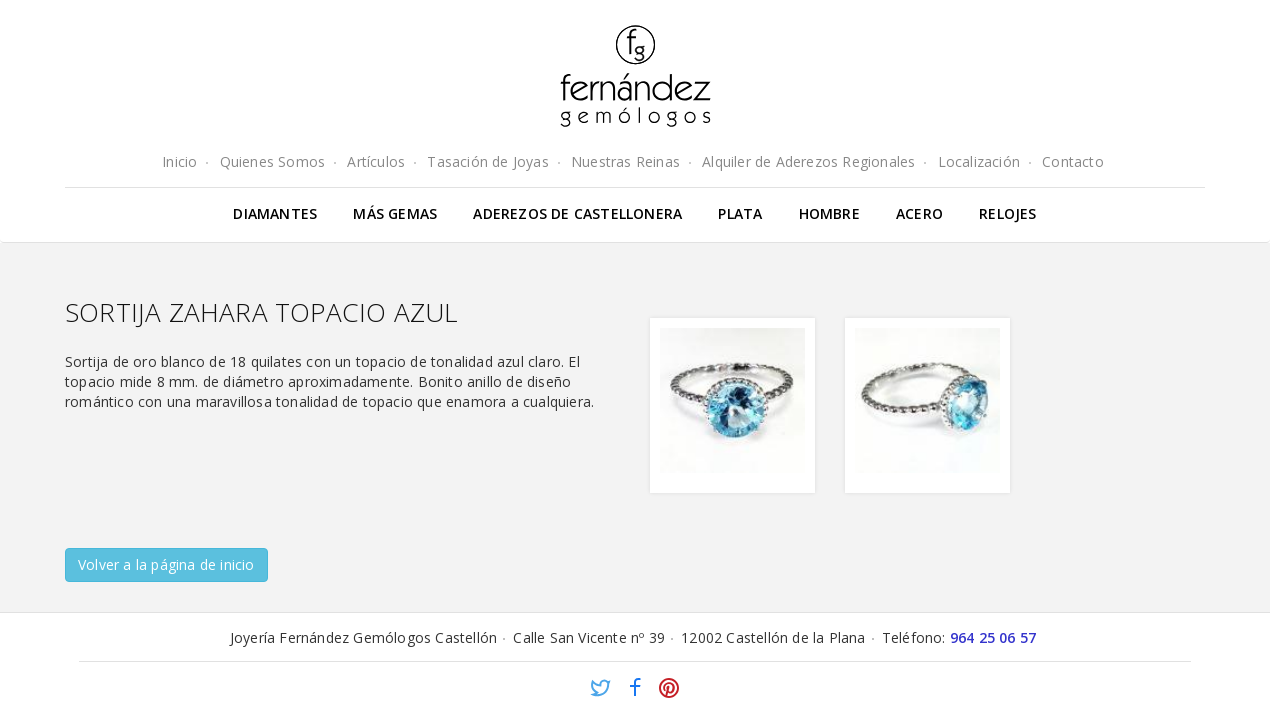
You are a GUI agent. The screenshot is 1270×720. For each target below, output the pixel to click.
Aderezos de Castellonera (577, 213)
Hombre (829, 213)
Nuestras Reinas (625, 161)
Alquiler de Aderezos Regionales (808, 161)
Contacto (1073, 161)
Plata (740, 213)
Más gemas (395, 213)
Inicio (179, 161)
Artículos (376, 161)
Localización (979, 161)
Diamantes (275, 213)
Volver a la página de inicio (166, 564)
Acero (919, 213)
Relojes (1007, 213)
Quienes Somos (273, 161)
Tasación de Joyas (487, 161)
